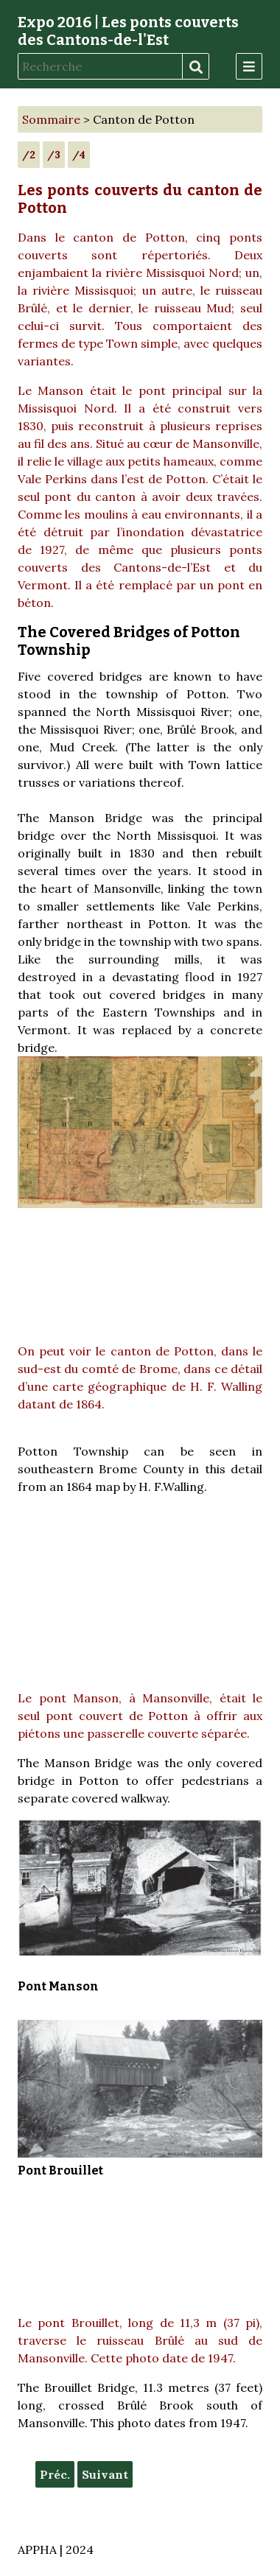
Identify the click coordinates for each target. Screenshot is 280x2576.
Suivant (105, 2474)
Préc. (55, 2474)
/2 (28, 154)
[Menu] (249, 66)
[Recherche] (100, 66)
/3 (53, 154)
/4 (78, 154)
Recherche (195, 67)
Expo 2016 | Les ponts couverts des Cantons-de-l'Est (128, 31)
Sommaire (51, 119)
